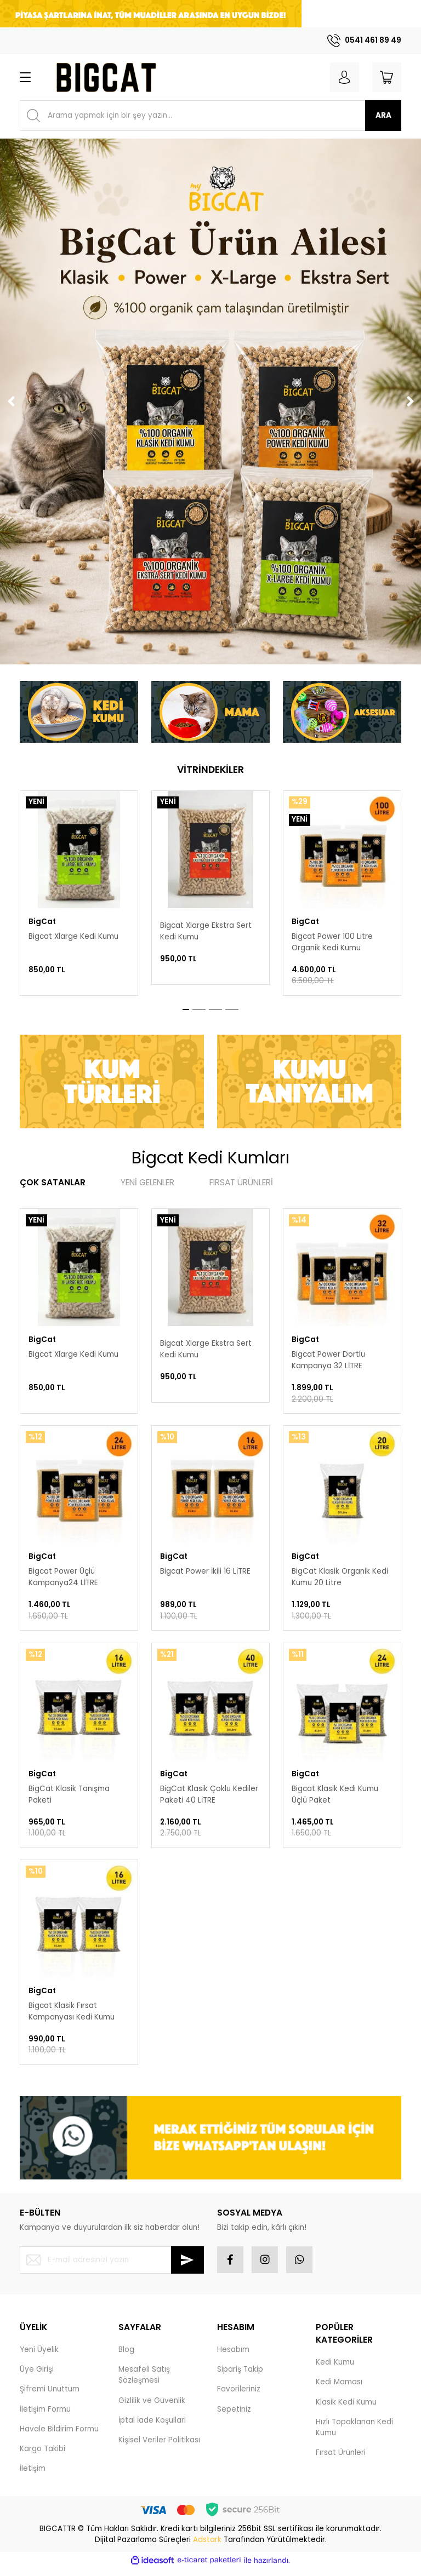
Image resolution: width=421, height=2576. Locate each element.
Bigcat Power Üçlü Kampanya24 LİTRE (63, 1579)
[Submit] (187, 2266)
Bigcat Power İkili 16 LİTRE (205, 1573)
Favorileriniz (238, 2396)
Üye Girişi (37, 2376)
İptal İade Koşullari (152, 2427)
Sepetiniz (234, 2416)
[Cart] (386, 77)
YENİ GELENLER (147, 1182)
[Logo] (105, 77)
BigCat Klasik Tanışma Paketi (69, 1797)
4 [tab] (231, 1009)
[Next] (410, 401)
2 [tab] (199, 1009)
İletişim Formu (45, 2416)
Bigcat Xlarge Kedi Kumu (73, 936)
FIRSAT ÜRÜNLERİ (241, 1182)
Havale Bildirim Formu (59, 2436)
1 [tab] (186, 1009)
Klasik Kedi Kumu (346, 2409)
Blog (126, 2356)
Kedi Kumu (335, 2369)
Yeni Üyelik (39, 2356)
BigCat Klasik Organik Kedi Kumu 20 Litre (340, 1579)
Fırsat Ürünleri (341, 2459)
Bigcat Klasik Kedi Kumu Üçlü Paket (335, 1797)
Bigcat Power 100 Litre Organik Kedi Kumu (332, 942)
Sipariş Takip (240, 2376)
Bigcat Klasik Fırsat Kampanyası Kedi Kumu (72, 2016)
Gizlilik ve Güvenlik (151, 2407)
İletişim (32, 2475)
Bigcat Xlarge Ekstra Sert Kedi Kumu (206, 931)
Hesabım (233, 2356)
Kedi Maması (339, 2389)
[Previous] (11, 401)
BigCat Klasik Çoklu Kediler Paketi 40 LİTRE (209, 1797)
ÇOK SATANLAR (53, 1182)
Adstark (207, 2546)
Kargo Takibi (42, 2456)
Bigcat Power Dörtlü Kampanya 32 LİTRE (328, 1360)
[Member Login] (342, 77)
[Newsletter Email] (112, 2266)
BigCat (42, 921)
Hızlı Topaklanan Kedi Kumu (354, 2434)
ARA (383, 115)
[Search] (210, 115)
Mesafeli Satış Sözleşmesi (144, 2382)
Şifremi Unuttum (49, 2396)
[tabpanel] (79, 893)
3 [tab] (215, 1009)
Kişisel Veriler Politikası (159, 2447)
